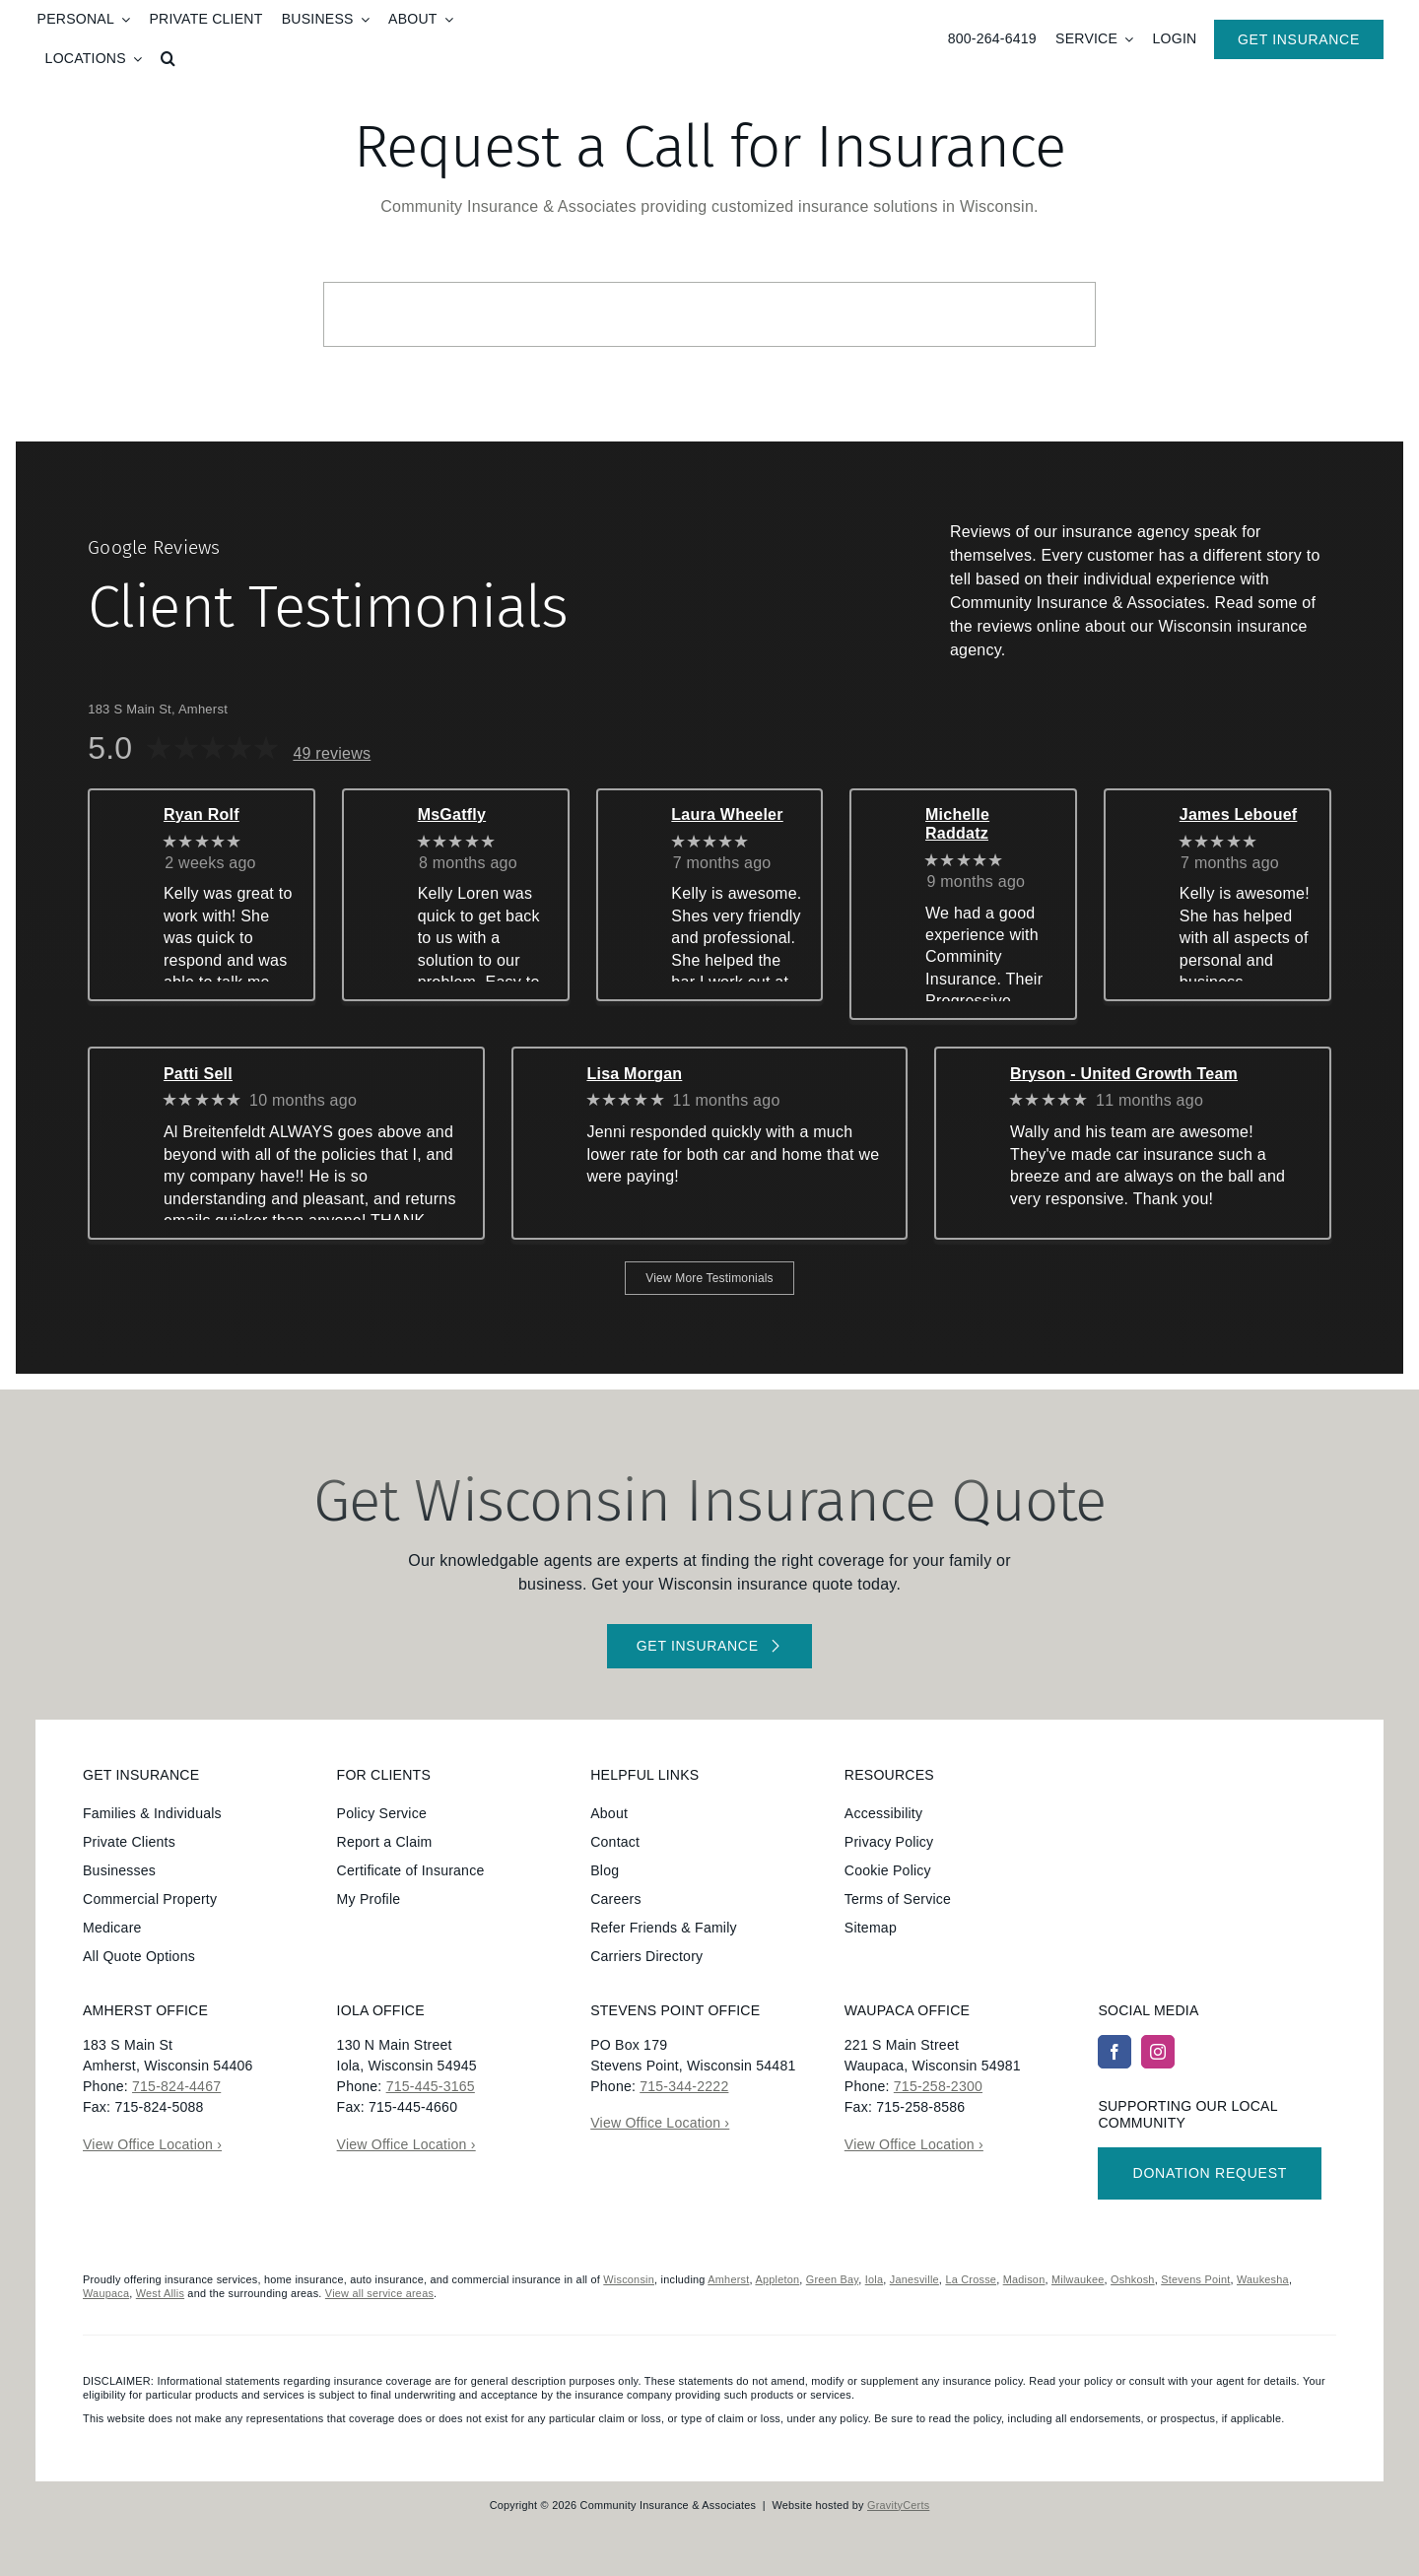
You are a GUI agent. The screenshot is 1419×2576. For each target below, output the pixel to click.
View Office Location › (152, 2144)
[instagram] (1158, 2051)
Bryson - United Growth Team (1124, 1073)
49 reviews (332, 753)
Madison (1024, 2279)
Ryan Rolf (201, 814)
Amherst (728, 2279)
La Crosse (970, 2279)
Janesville (914, 2279)
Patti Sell (198, 1073)
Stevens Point (1195, 2279)
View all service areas (379, 2293)
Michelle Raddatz (957, 824)
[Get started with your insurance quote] (709, 1646)
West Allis (160, 2293)
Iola (874, 2279)
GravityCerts (898, 2505)
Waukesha (1263, 2279)
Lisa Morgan (634, 1073)
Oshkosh (1133, 2279)
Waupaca (106, 2293)
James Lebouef (1239, 814)
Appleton (777, 2279)
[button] (168, 59)
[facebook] (1114, 2051)
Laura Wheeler (726, 814)
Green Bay (832, 2279)
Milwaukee (1078, 2279)
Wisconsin (628, 2279)
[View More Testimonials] (709, 1278)
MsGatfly (452, 814)
